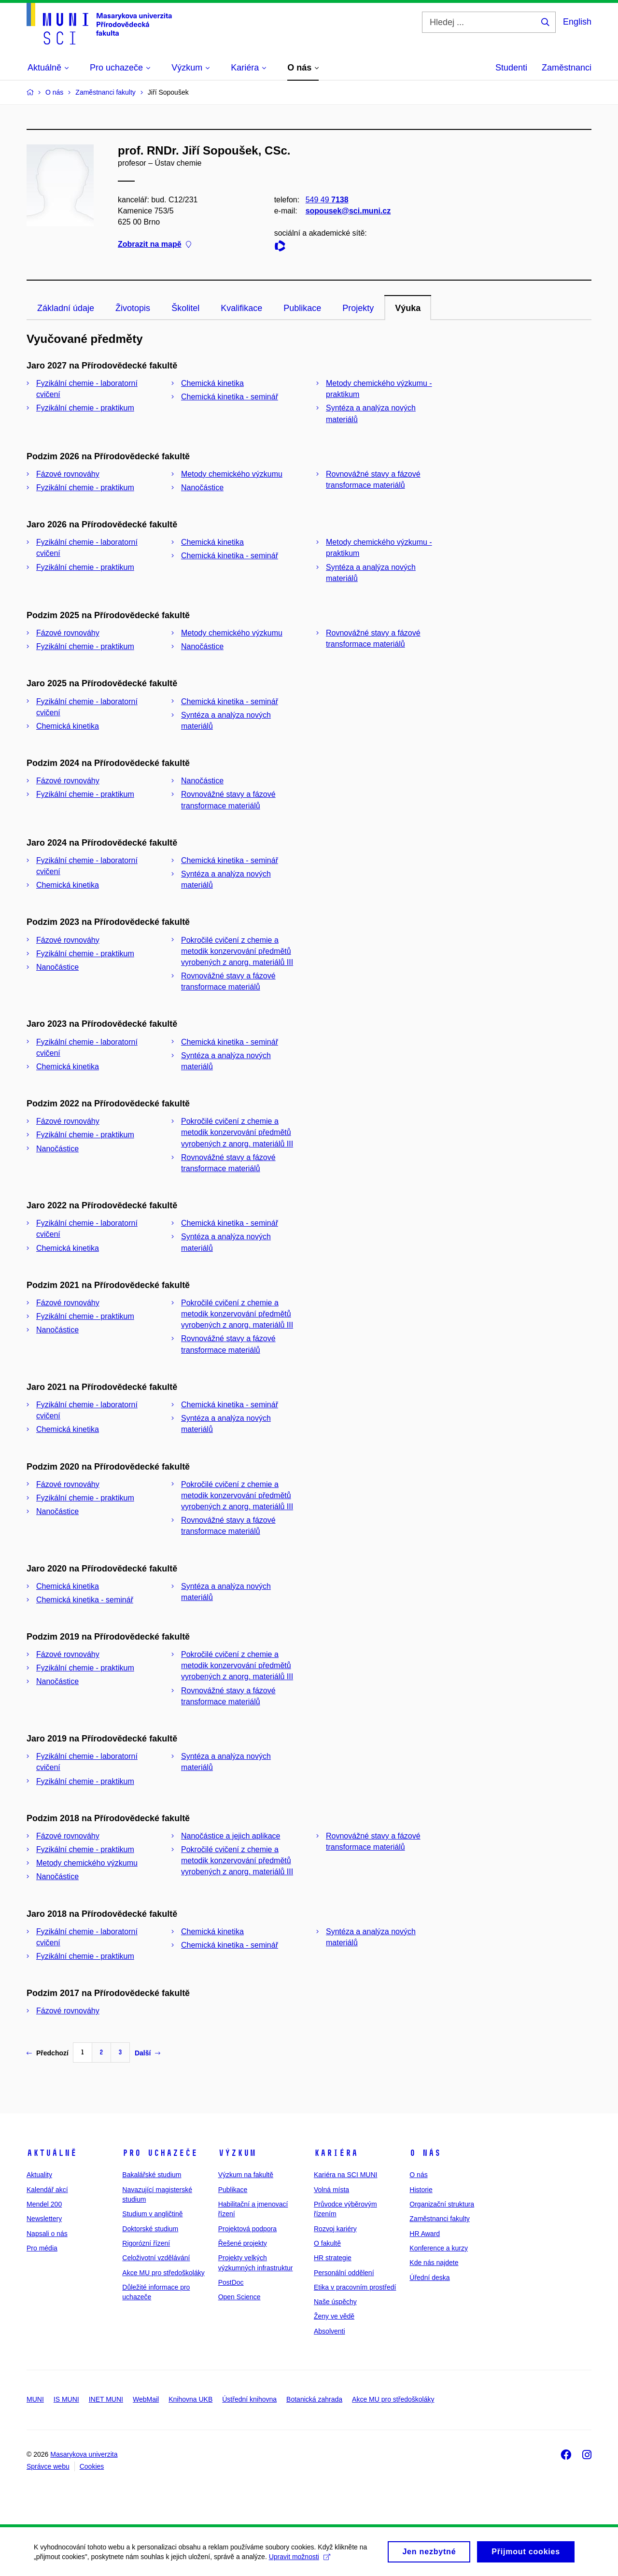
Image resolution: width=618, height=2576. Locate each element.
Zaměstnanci (566, 67)
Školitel (185, 308)
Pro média (42, 2248)
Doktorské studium (150, 2229)
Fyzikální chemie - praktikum (85, 408)
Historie (420, 2190)
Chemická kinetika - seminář (229, 397)
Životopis (132, 308)
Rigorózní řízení (146, 2243)
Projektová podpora (247, 2229)
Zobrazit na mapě (154, 245)
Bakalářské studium (151, 2175)
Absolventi (329, 2331)
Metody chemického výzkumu (231, 474)
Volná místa (331, 2190)
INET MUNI (106, 2399)
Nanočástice (202, 487)
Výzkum (237, 2153)
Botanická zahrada (314, 2399)
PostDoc (231, 2282)
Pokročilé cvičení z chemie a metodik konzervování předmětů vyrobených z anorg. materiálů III (237, 951)
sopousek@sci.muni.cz (348, 211)
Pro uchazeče (159, 2153)
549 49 (327, 200)
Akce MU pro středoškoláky (163, 2273)
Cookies (92, 2466)
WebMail (146, 2399)
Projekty (358, 308)
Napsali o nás (47, 2233)
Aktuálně (52, 2153)
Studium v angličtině (152, 2214)
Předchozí (48, 2053)
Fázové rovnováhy (67, 474)
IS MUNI (66, 2399)
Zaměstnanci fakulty (439, 2218)
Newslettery (44, 2218)
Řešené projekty (242, 2243)
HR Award (424, 2233)
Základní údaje (65, 308)
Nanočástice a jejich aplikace (230, 1836)
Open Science (239, 2297)
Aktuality (39, 2175)
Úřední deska (429, 2277)
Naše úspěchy (335, 2302)
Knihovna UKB (190, 2399)
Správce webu (48, 2466)
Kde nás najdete (433, 2262)
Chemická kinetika (212, 383)
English (577, 22)
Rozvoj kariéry (335, 2229)
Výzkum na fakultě (245, 2175)
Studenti (511, 67)
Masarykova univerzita (83, 2454)
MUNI (35, 2399)
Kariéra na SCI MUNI (345, 2175)
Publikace (302, 308)
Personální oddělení (344, 2273)
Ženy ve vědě (334, 2316)
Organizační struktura (441, 2204)
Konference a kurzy (438, 2248)
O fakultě (327, 2243)
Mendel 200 (44, 2204)
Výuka (408, 308)
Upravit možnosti (299, 2559)
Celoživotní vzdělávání (156, 2258)
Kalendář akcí (47, 2190)
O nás (425, 2153)
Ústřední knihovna (249, 2399)
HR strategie (332, 2258)
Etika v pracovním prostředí (355, 2287)
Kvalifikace (241, 308)
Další (147, 2053)
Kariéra (336, 2153)
